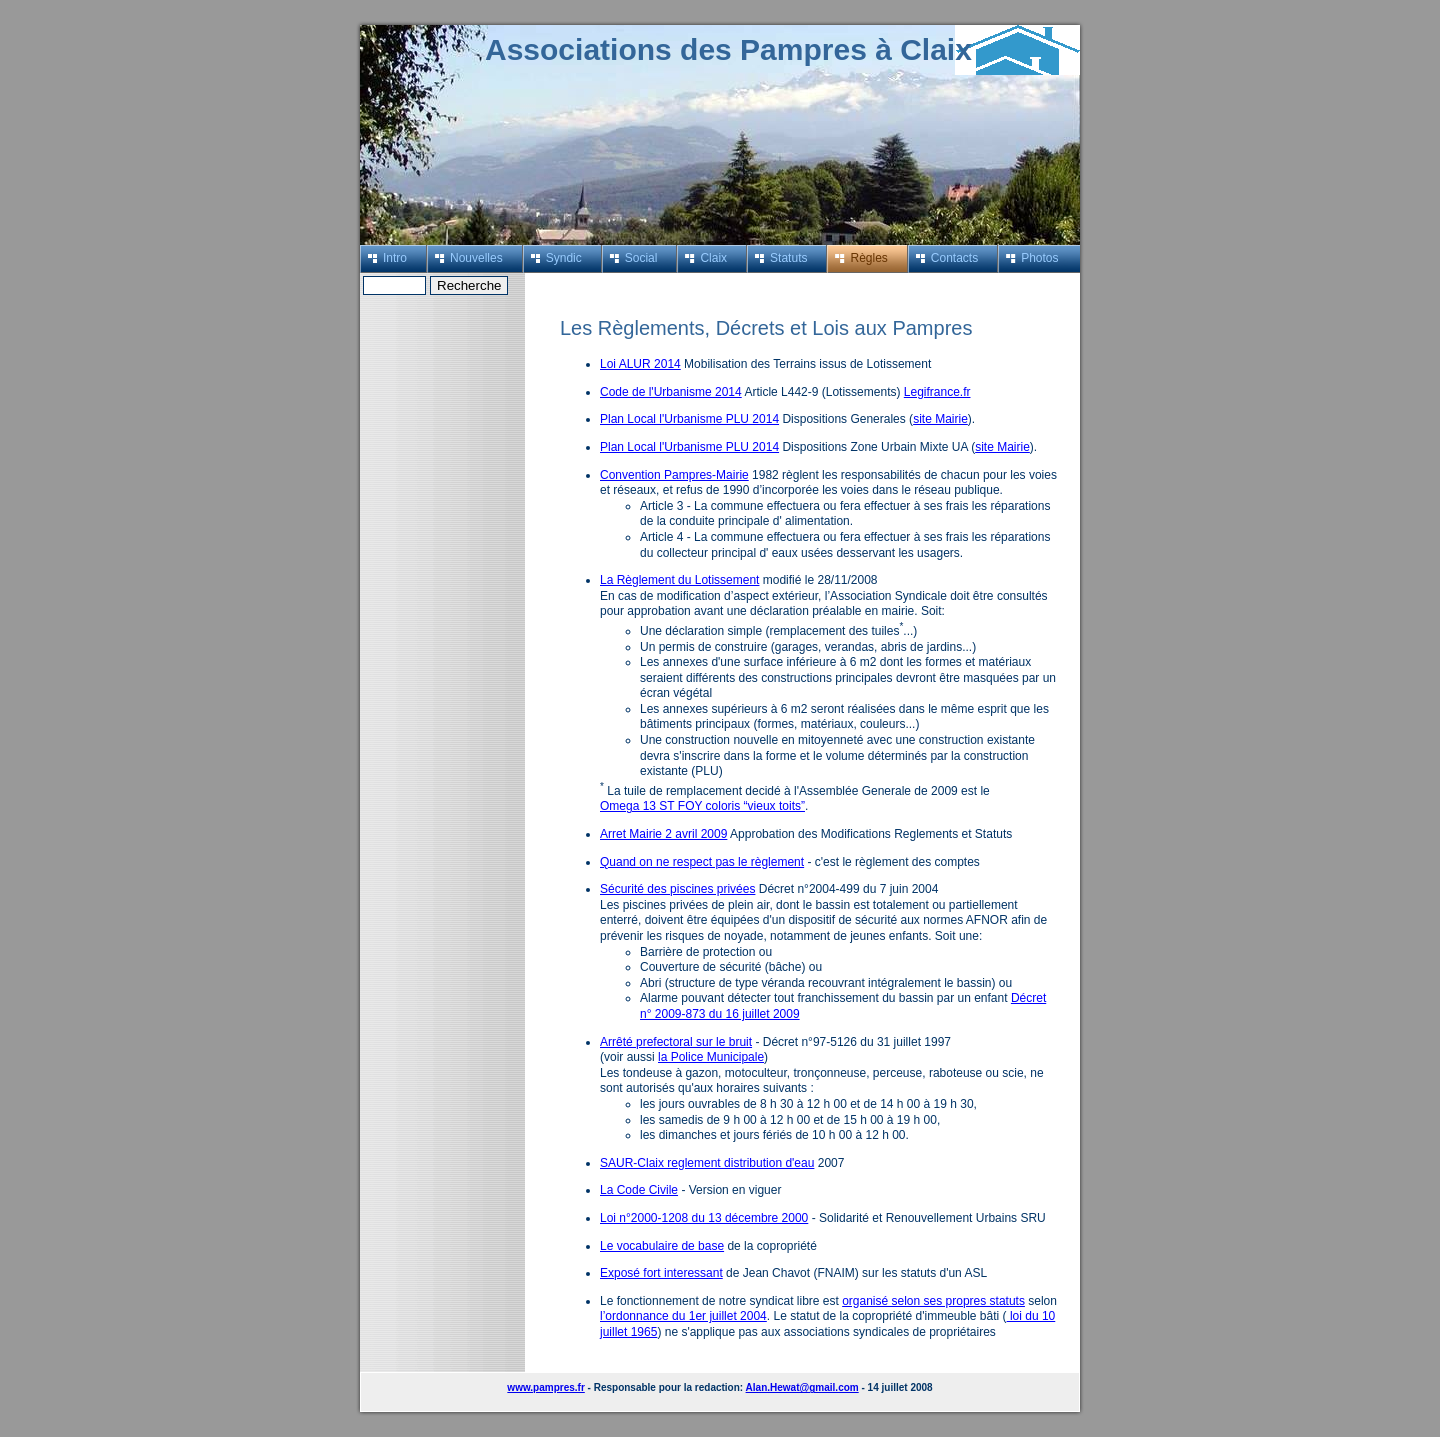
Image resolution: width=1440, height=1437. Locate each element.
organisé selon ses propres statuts (933, 1301)
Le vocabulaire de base (662, 1246)
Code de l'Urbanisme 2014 (671, 392)
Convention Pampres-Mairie (674, 475)
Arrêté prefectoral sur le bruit (676, 1042)
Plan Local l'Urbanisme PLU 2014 (689, 419)
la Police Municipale (711, 1057)
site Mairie (940, 419)
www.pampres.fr (545, 1387)
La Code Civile (639, 1190)
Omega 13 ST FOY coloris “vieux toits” (702, 806)
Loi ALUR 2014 (640, 364)
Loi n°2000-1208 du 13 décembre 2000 (704, 1218)
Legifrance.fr (937, 392)
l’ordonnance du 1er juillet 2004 (683, 1316)
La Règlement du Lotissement (679, 580)
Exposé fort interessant (661, 1273)
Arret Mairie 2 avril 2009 (663, 834)
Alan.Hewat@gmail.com (802, 1387)
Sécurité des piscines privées (677, 889)
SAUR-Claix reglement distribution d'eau (707, 1163)
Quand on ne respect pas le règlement (702, 862)
